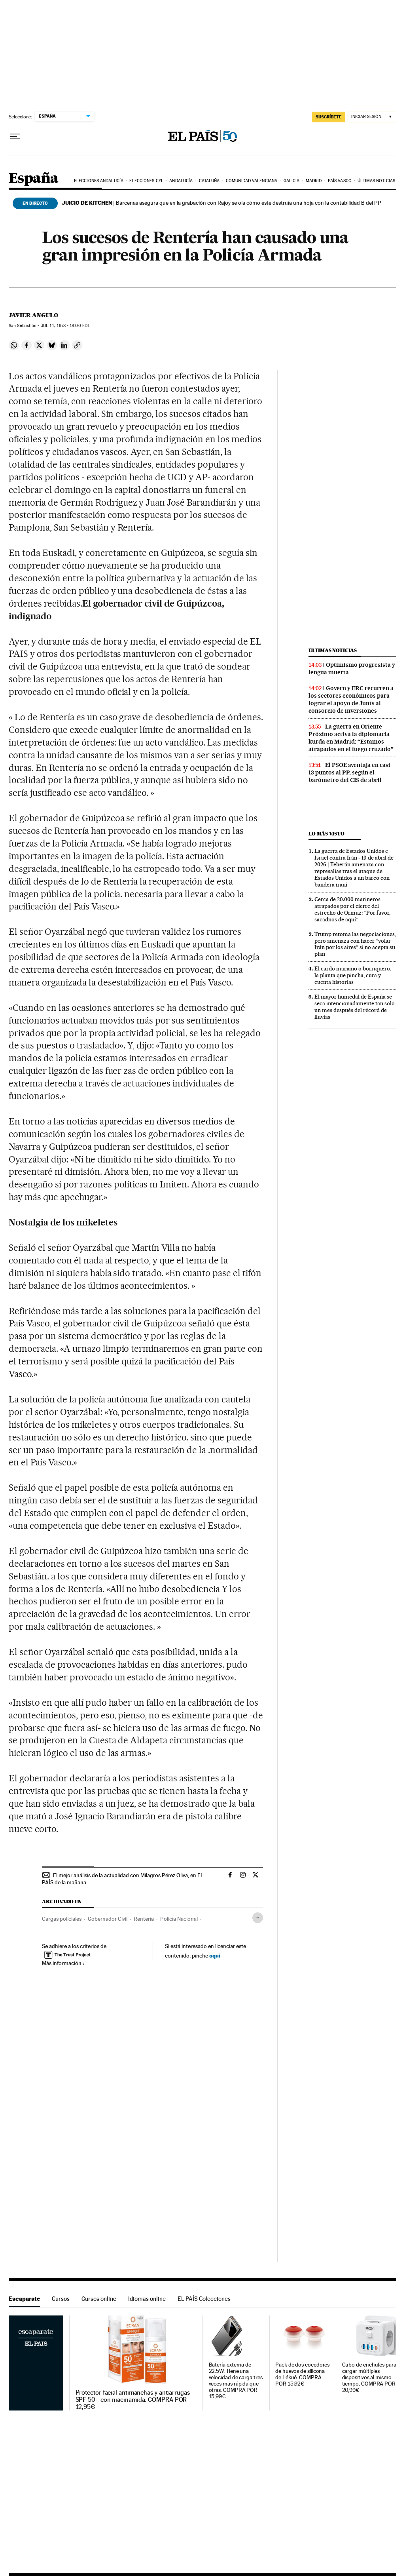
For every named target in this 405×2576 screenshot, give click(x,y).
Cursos (61, 2298)
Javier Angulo (33, 315)
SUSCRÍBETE (329, 117)
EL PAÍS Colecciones (204, 2298)
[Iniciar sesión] (372, 117)
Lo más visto (326, 834)
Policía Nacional (179, 1919)
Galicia (292, 180)
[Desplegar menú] (15, 136)
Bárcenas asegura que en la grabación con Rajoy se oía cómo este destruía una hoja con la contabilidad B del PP (221, 203)
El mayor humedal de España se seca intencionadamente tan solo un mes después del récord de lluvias (354, 1006)
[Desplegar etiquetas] (257, 1917)
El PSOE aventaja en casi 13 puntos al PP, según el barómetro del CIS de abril (349, 772)
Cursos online (98, 2298)
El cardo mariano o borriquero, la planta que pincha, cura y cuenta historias (352, 975)
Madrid (314, 180)
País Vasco (340, 180)
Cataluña (209, 180)
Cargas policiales (61, 1919)
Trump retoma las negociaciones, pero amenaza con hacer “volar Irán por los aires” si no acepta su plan (355, 944)
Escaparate (24, 2298)
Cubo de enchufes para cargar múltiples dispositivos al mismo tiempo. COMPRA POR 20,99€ (369, 2377)
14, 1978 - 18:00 (65, 325)
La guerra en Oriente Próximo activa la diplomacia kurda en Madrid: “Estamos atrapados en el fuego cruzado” (351, 738)
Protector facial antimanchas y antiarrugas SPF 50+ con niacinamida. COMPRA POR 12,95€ (133, 2399)
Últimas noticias (376, 180)
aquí (214, 1955)
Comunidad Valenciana (251, 180)
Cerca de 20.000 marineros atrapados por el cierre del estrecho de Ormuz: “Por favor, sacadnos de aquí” (352, 909)
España (33, 178)
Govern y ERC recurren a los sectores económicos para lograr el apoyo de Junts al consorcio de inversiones (351, 699)
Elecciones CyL (146, 180)
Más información (63, 1963)
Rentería (144, 1919)
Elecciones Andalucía (98, 180)
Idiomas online (147, 2298)
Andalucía (181, 180)
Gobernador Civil (107, 1919)
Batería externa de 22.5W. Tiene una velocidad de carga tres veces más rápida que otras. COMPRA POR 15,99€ (236, 2380)
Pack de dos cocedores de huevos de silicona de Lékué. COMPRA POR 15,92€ (302, 2374)
